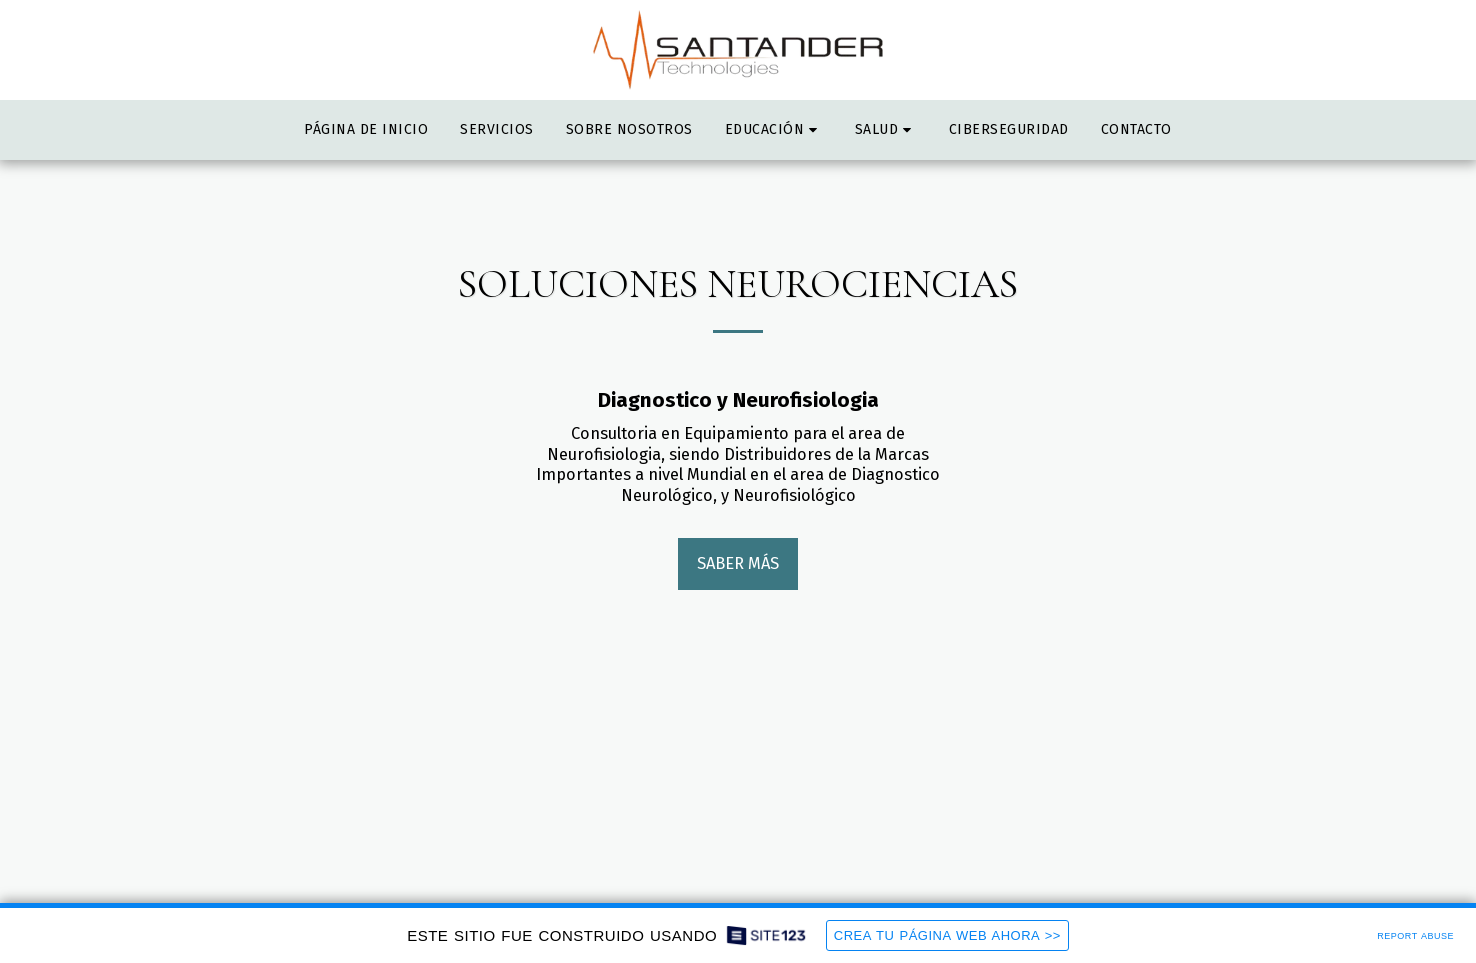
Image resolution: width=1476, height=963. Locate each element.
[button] (774, 130)
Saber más (738, 563)
